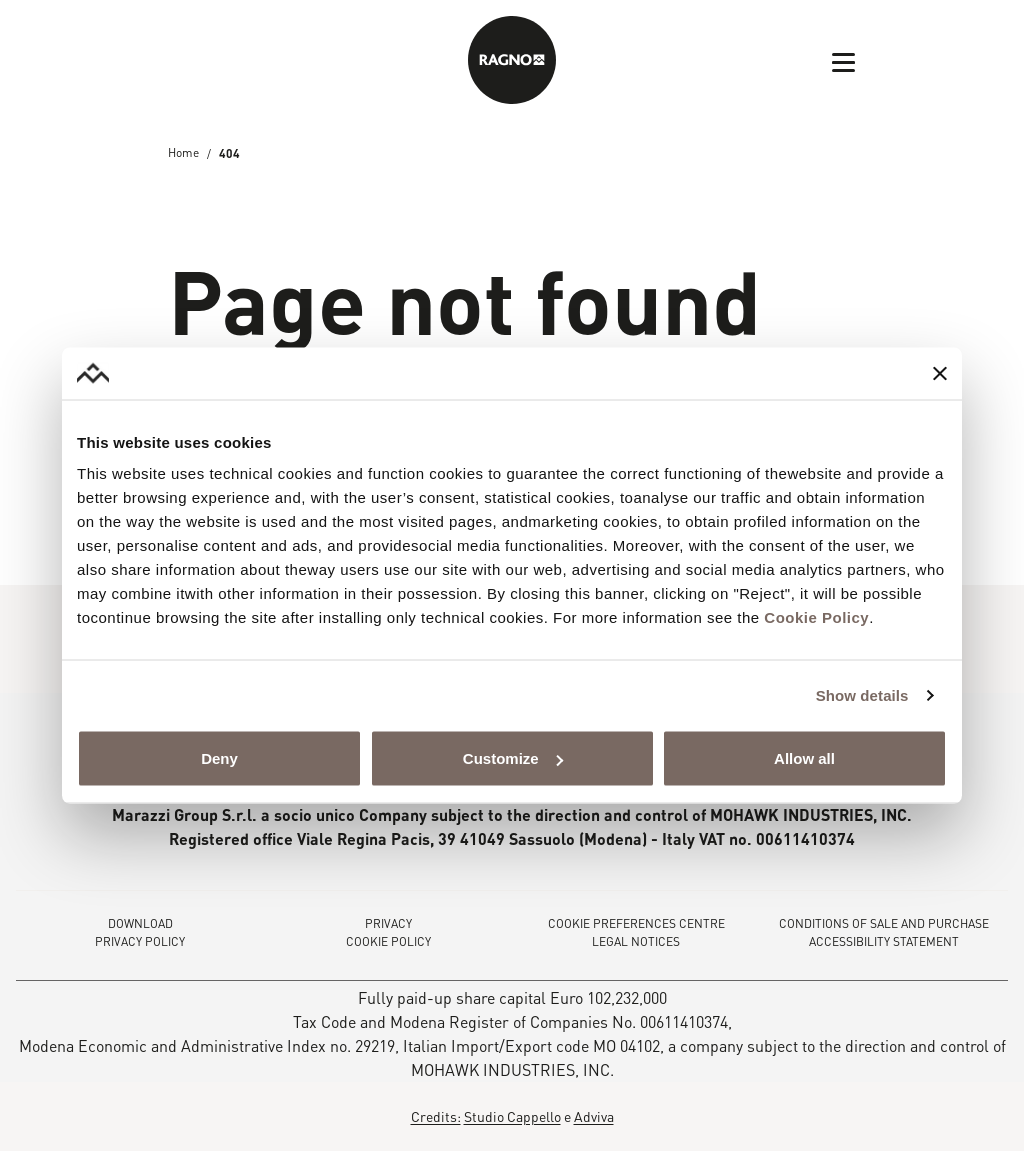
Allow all (804, 758)
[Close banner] (940, 373)
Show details (862, 694)
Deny (219, 758)
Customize (513, 758)
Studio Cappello (512, 1116)
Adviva (594, 1116)
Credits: (436, 1116)
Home (183, 153)
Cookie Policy (816, 617)
